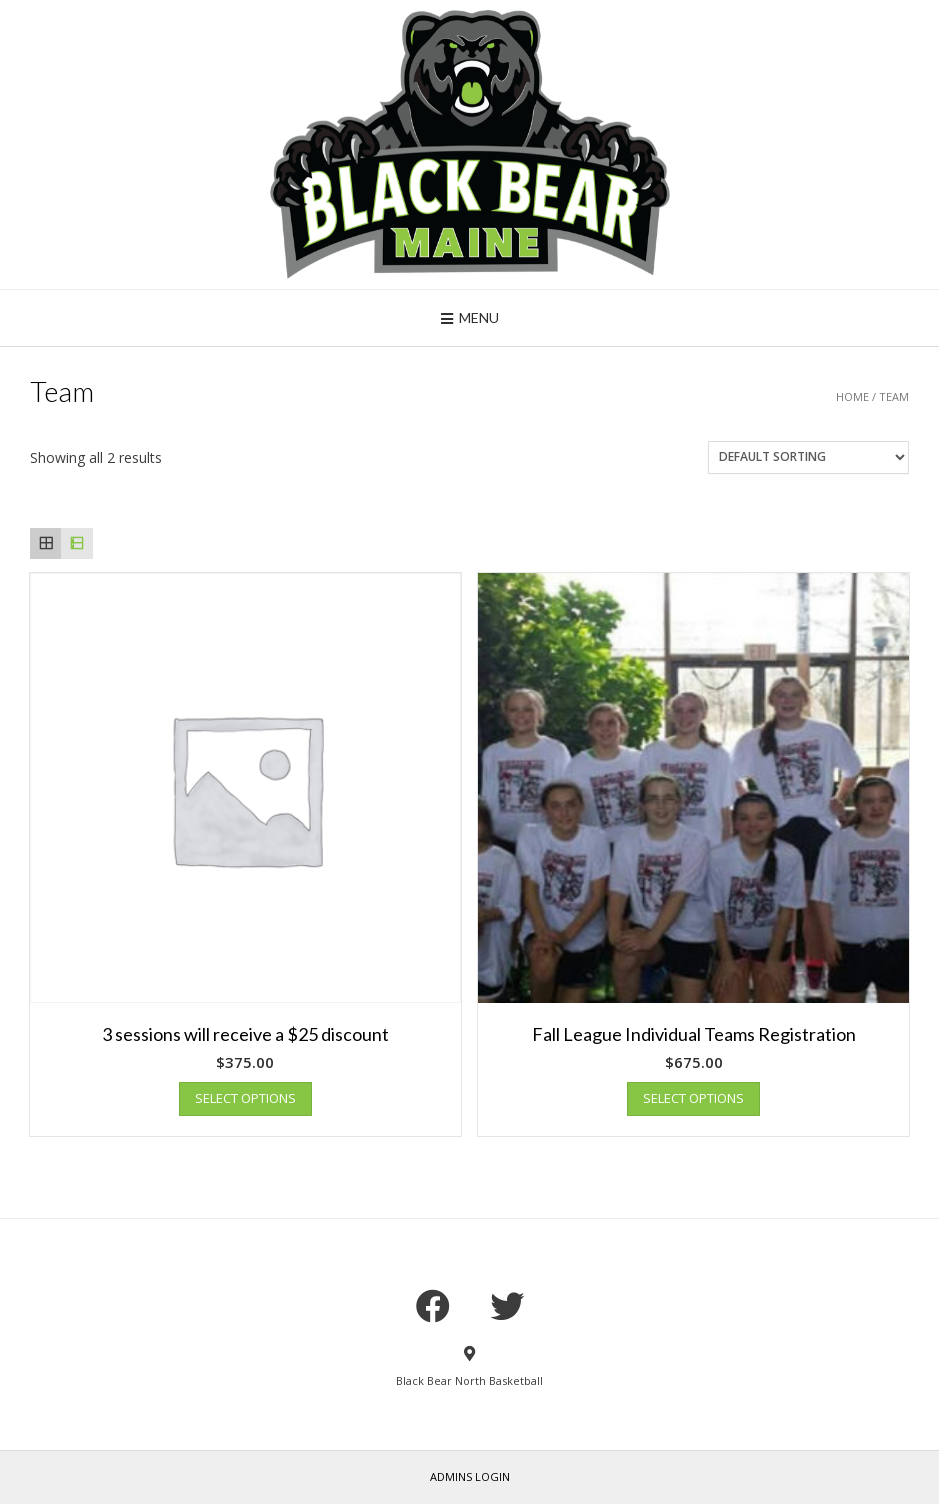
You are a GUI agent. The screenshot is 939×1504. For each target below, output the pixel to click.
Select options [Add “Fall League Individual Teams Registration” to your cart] (693, 1098)
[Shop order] (808, 457)
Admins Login (470, 1476)
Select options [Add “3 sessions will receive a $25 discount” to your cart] (245, 1098)
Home (852, 396)
